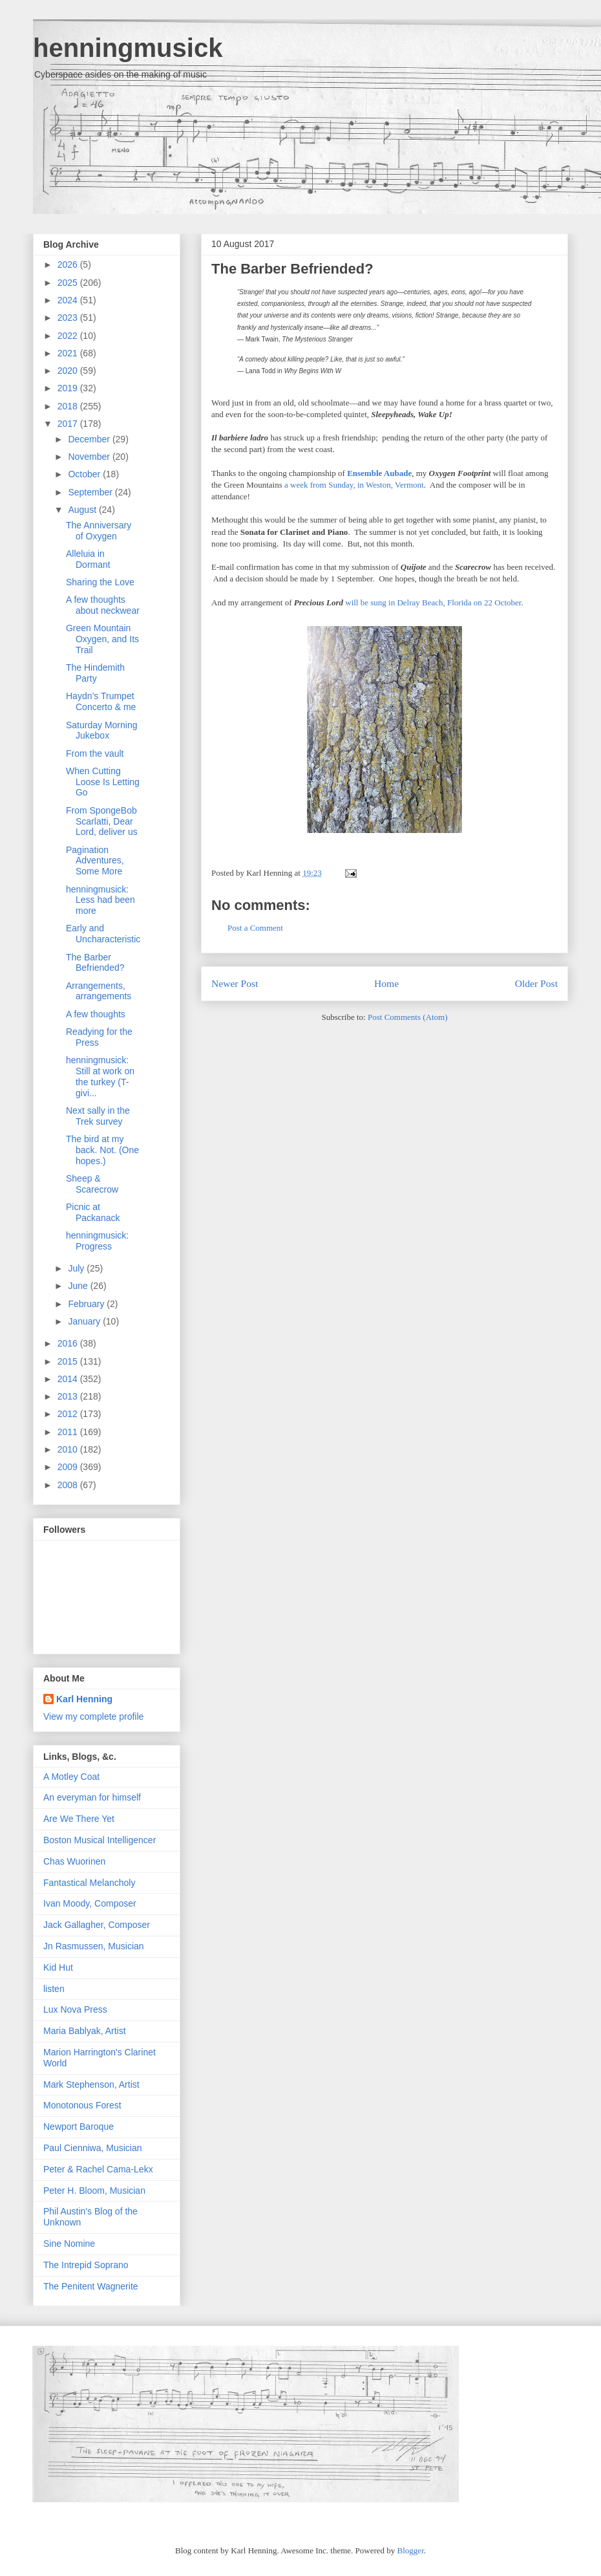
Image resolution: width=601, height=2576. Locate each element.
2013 (69, 1396)
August (83, 509)
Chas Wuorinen (74, 1861)
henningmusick (127, 48)
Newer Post (234, 983)
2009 (69, 1467)
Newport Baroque (78, 2126)
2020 (69, 370)
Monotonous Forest (82, 2105)
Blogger (410, 2550)
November (90, 456)
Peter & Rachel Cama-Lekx (98, 2169)
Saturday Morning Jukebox (102, 730)
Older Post (536, 983)
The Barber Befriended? (292, 269)
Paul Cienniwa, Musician (92, 2148)
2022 (69, 335)
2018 (69, 406)
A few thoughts (95, 1014)
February (87, 1304)
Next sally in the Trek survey (98, 1116)
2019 (69, 388)
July (77, 1268)
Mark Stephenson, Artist (91, 2084)
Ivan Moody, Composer (89, 1903)
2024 (69, 300)
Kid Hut (58, 1967)
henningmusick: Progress (97, 1240)
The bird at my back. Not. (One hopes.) (102, 1150)
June (79, 1286)
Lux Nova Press (75, 2009)
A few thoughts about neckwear (103, 605)
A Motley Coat (71, 1776)
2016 (69, 1343)
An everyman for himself (92, 1797)
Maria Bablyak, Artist (84, 2031)
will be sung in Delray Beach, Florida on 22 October (433, 602)
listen (54, 1989)
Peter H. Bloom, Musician (94, 2190)
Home (386, 983)
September (91, 492)
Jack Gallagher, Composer (96, 1925)
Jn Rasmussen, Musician (93, 1946)
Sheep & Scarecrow (92, 1184)
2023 (69, 317)
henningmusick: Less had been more (100, 900)
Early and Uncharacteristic (103, 933)
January (85, 1321)
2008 (69, 1485)
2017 (69, 423)
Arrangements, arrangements (98, 991)
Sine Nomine (69, 2243)
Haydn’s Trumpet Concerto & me (101, 701)
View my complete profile (93, 1716)
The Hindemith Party (95, 673)
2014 (69, 1379)
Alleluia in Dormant (88, 559)
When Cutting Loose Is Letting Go (103, 782)
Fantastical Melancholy (89, 1883)
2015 (69, 1361)
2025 (69, 282)
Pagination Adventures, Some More (95, 861)
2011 (69, 1432)
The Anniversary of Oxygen (98, 530)
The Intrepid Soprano (86, 2265)
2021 (69, 353)
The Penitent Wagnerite (90, 2286)
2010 (69, 1449)
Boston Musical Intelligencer (99, 1840)
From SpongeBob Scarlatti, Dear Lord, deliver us (102, 821)
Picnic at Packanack (93, 1212)
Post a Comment (255, 928)
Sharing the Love (100, 582)
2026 (69, 264)
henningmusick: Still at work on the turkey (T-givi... (100, 1076)
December (90, 439)
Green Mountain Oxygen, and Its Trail (102, 639)
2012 (69, 1414)
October (85, 474)
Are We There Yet (78, 1818)
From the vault (94, 753)
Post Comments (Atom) (408, 1017)
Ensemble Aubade (379, 473)
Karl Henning (84, 1699)
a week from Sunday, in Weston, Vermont (354, 485)
